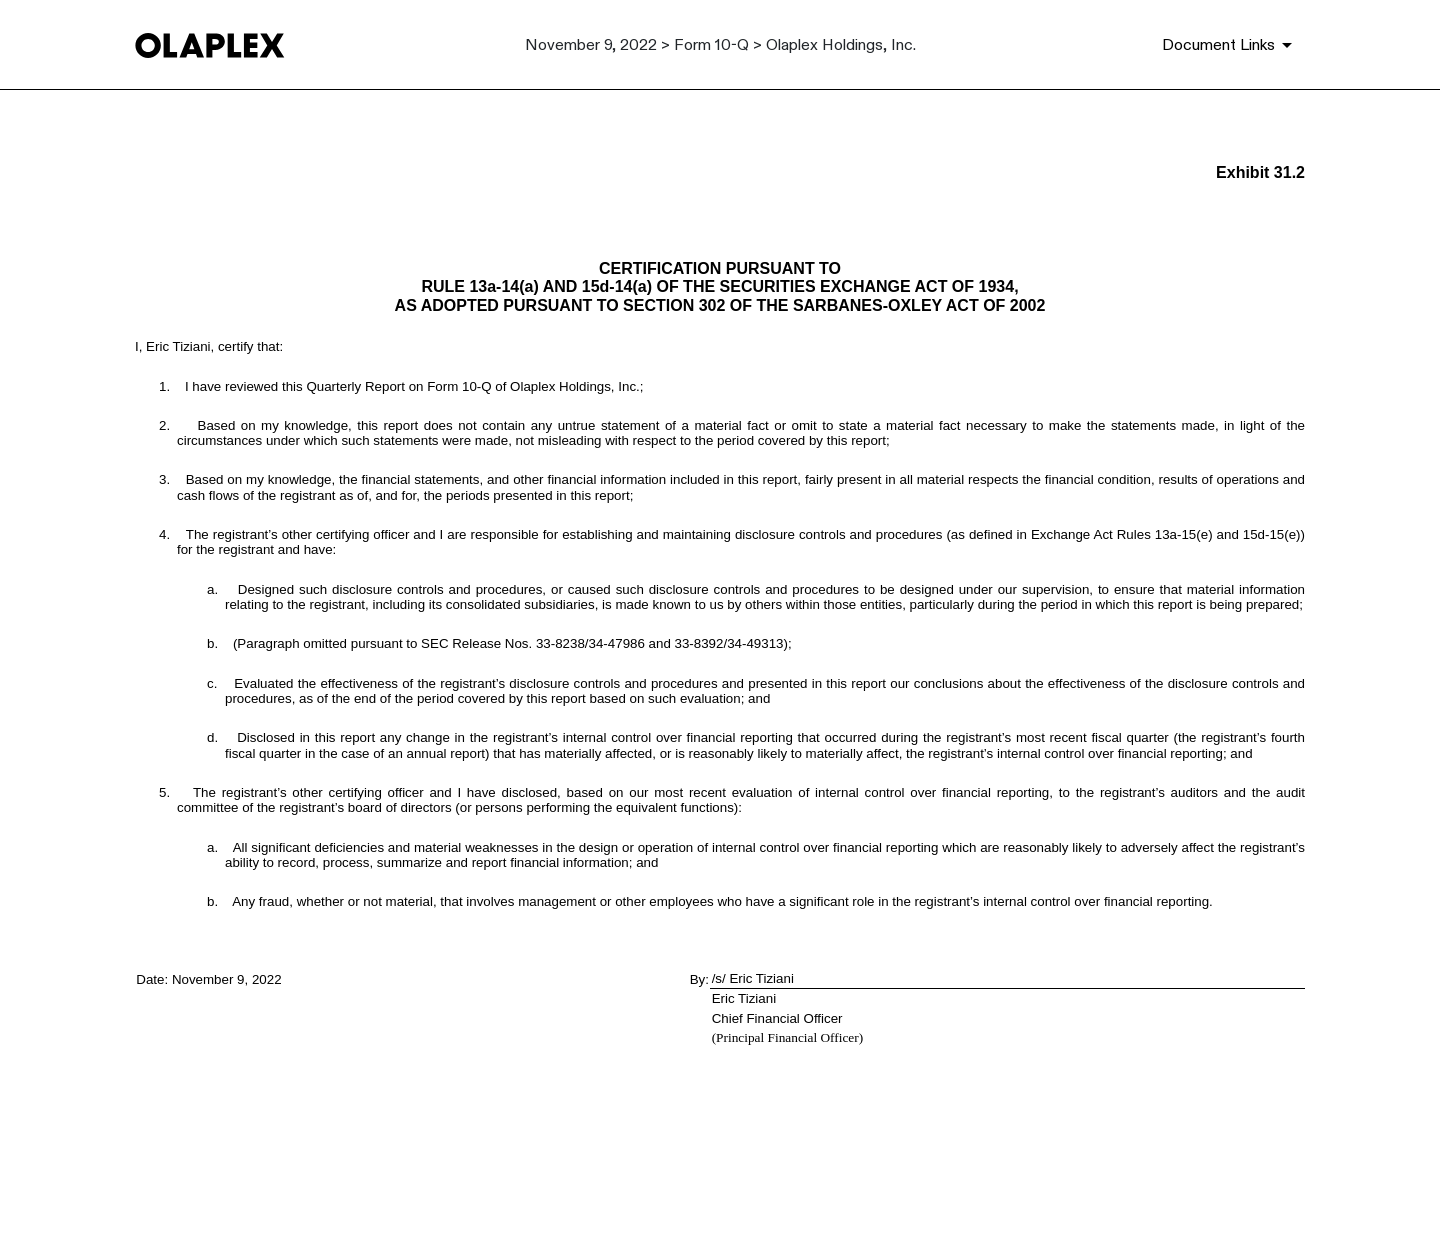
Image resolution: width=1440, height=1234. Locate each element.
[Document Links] (1230, 45)
